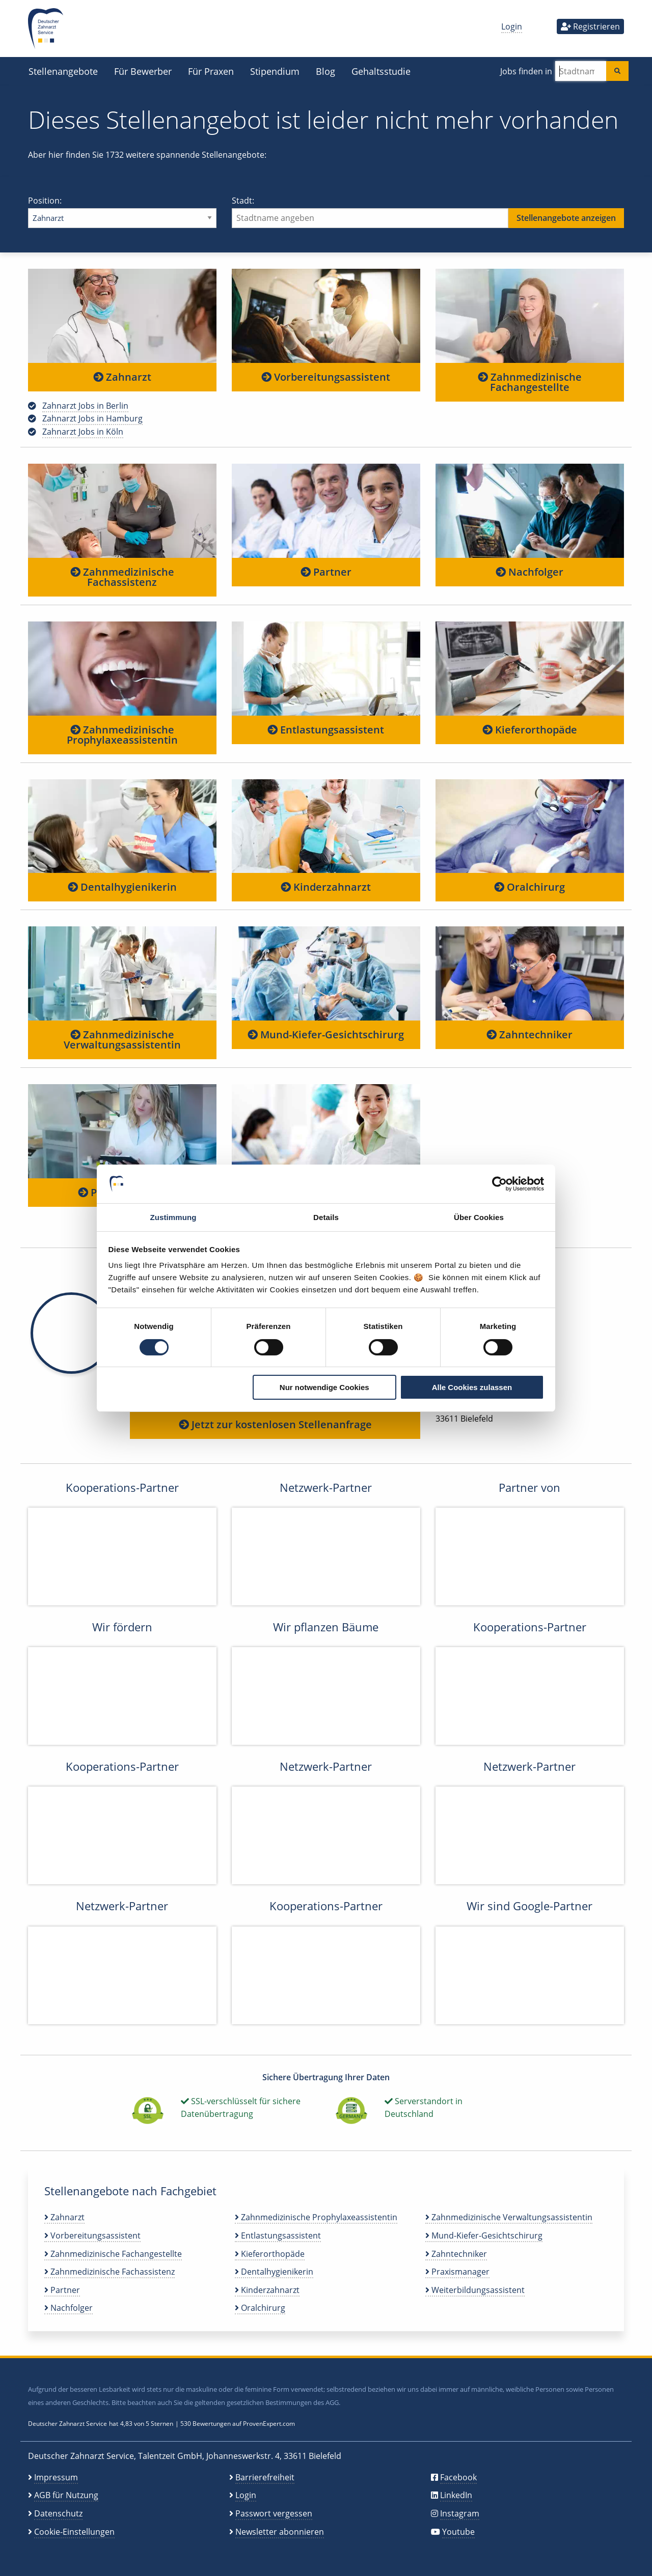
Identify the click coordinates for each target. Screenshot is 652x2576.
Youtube (458, 2531)
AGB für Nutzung (66, 2495)
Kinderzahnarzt (326, 887)
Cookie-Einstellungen (74, 2531)
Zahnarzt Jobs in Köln (82, 431)
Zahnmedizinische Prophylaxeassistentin (122, 735)
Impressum (56, 2477)
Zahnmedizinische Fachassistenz (122, 577)
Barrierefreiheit (264, 2477)
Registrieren (590, 26)
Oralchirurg (529, 887)
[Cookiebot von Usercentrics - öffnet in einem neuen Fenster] (499, 1184)
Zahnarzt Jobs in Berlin (85, 405)
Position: (122, 211)
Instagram (459, 2513)
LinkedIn (456, 2495)
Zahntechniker (529, 1034)
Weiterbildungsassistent (475, 2290)
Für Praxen (211, 71)
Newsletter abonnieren (279, 2531)
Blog (325, 71)
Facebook (458, 2477)
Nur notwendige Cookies (324, 1387)
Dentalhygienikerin (122, 887)
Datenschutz (58, 2513)
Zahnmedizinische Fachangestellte (530, 382)
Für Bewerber (143, 71)
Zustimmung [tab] (173, 1217)
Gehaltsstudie (381, 71)
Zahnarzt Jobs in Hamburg (92, 418)
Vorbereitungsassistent (325, 377)
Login (511, 26)
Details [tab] (326, 1217)
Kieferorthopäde (529, 730)
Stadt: (428, 211)
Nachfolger (529, 572)
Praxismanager (457, 2271)
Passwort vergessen (273, 2513)
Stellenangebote (63, 71)
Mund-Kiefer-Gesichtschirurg (326, 1034)
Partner (326, 572)
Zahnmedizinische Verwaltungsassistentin (122, 1040)
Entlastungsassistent (325, 730)
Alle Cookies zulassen (472, 1387)
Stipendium (275, 71)
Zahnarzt (122, 377)
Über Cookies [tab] (479, 1217)
